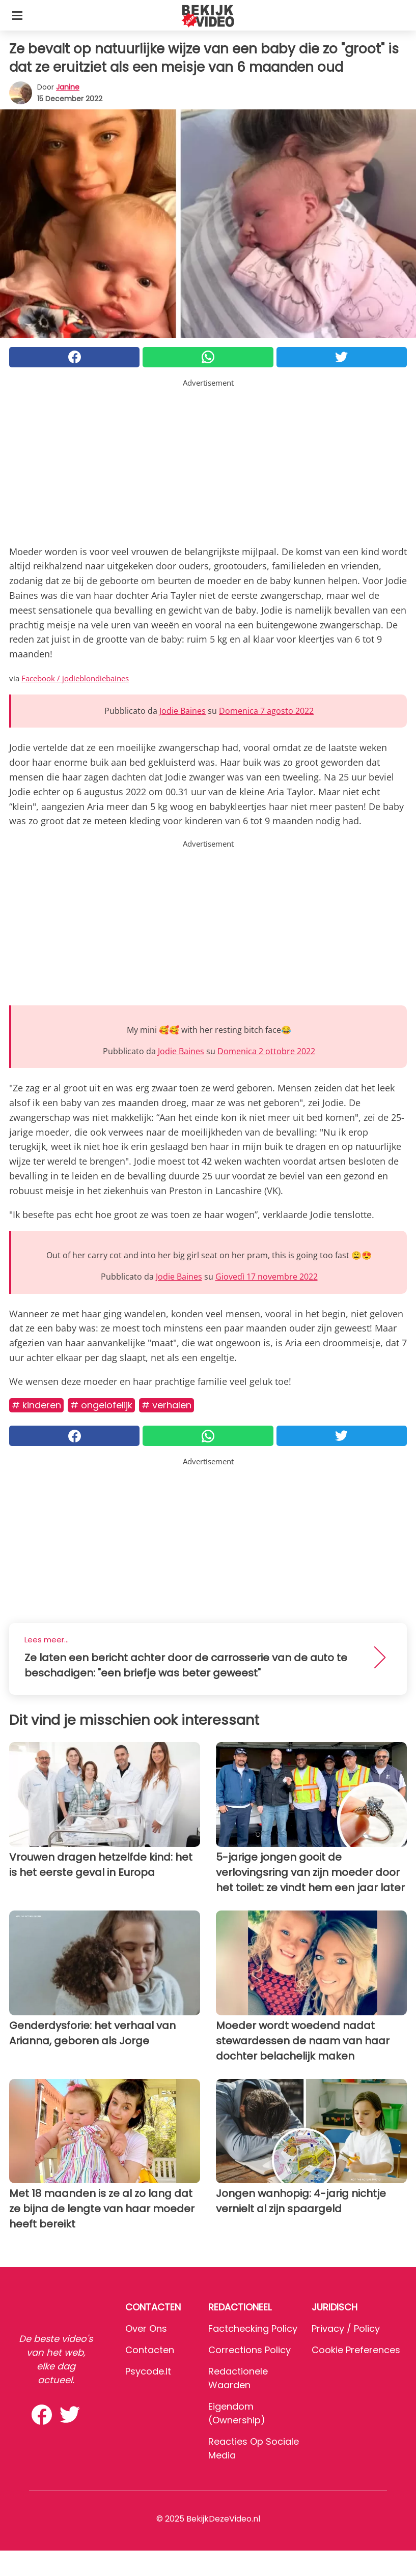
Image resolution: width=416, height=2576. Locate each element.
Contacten (149, 2349)
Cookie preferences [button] (356, 2349)
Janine (67, 87)
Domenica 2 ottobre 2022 (266, 1051)
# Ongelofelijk (101, 1405)
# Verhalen (166, 1405)
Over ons (146, 2328)
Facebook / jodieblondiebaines (75, 678)
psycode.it (148, 2371)
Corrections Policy (249, 2349)
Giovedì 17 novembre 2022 (266, 1276)
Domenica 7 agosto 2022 (266, 710)
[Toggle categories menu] (17, 15)
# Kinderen (36, 1405)
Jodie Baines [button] (182, 710)
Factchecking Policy (252, 2328)
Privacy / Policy (346, 2328)
